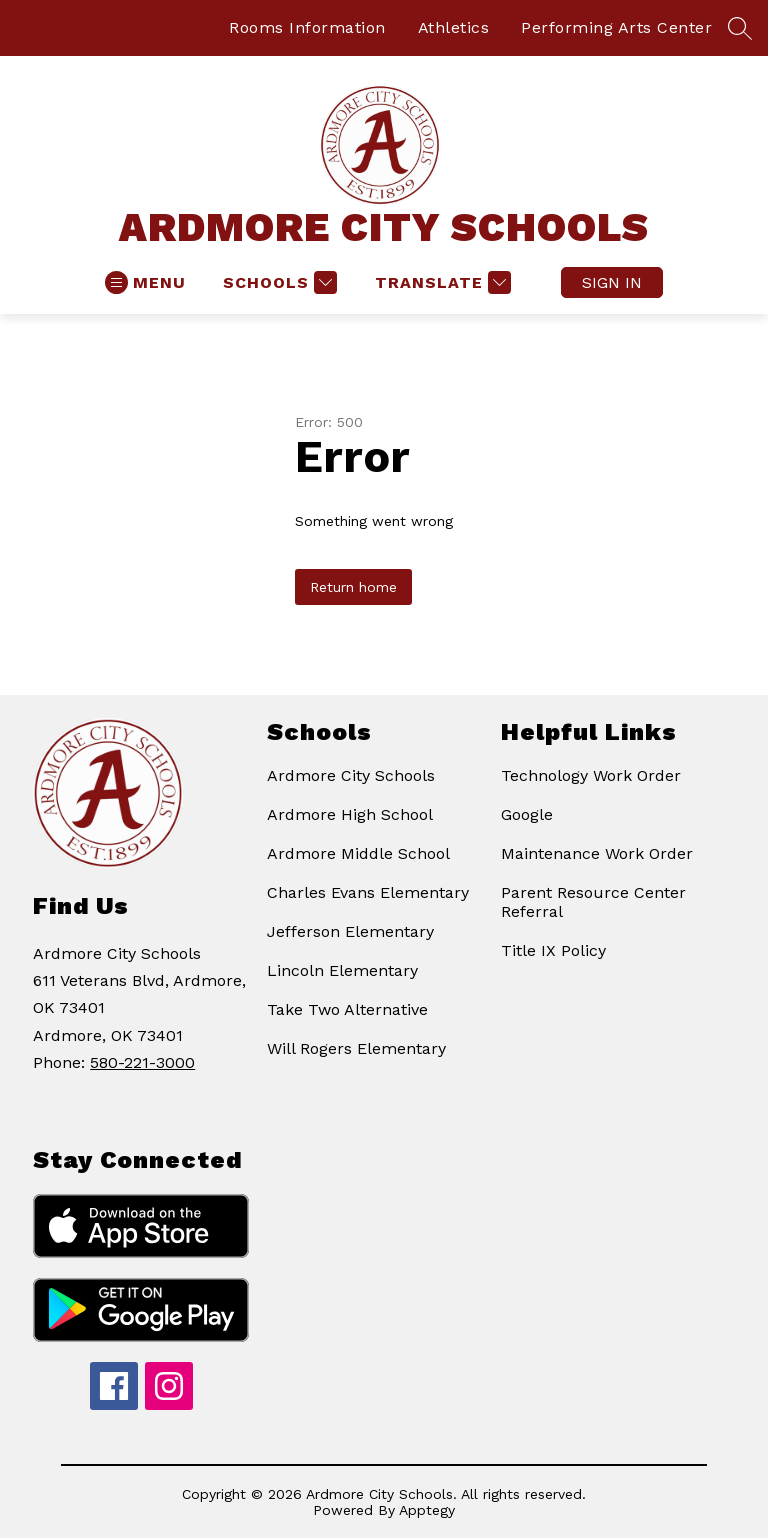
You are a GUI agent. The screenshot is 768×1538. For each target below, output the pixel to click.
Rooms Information (307, 27)
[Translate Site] (440, 282)
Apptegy (427, 1510)
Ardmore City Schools (351, 775)
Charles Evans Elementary (368, 892)
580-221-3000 (142, 1062)
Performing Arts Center (616, 27)
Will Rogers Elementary (356, 1048)
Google (527, 814)
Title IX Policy (553, 950)
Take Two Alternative (347, 1009)
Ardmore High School (350, 814)
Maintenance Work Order (597, 853)
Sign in (612, 282)
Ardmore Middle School (358, 853)
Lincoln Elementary (342, 970)
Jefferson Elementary (350, 931)
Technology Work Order (591, 775)
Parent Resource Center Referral (593, 902)
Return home (353, 587)
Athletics (454, 27)
